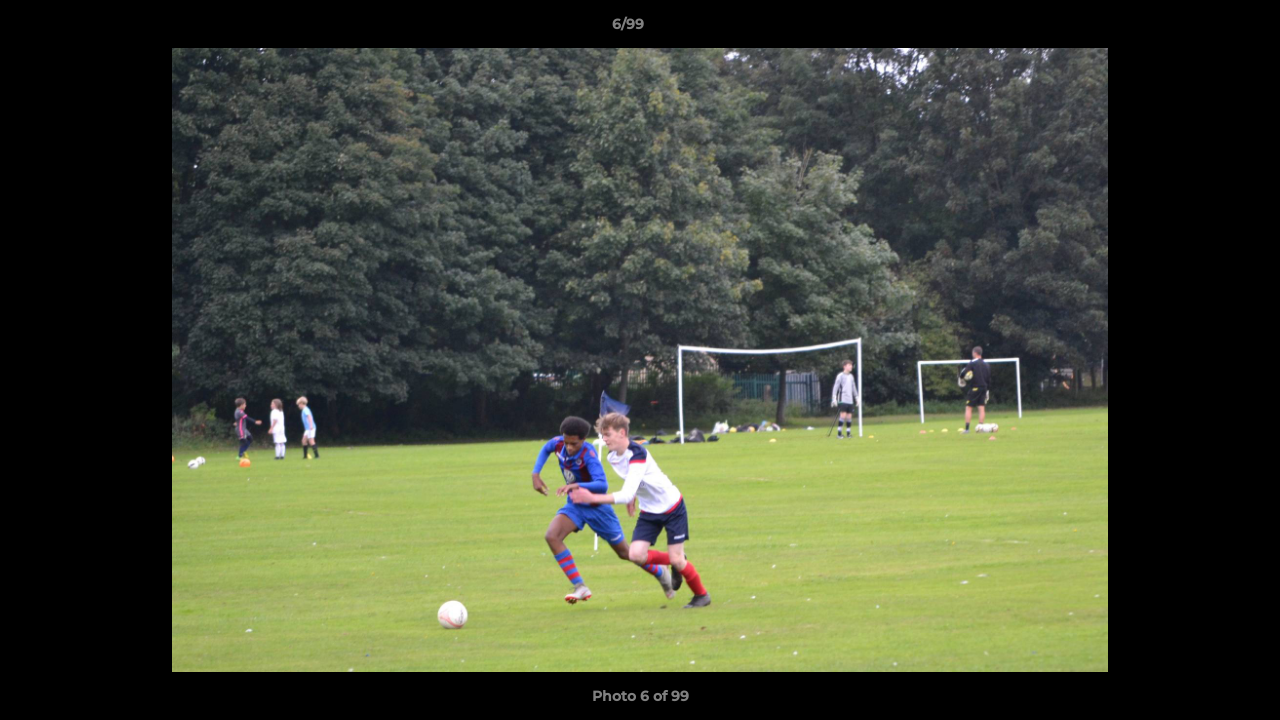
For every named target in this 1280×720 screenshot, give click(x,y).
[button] (1196, 29)
